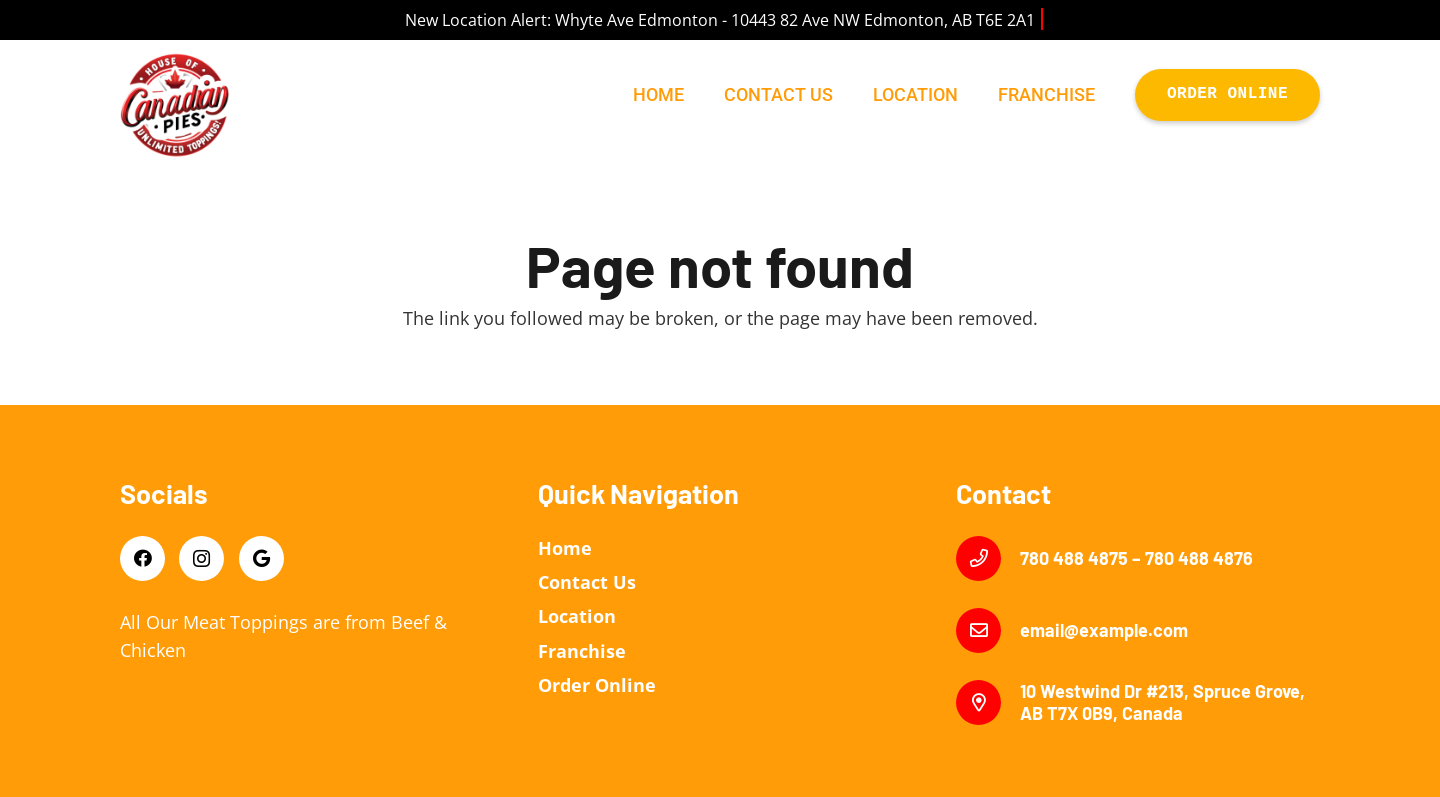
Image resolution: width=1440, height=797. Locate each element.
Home (565, 548)
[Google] (261, 558)
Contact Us (587, 582)
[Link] (175, 105)
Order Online (597, 685)
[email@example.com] (988, 630)
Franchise (582, 651)
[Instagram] (201, 558)
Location (577, 616)
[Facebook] (142, 558)
